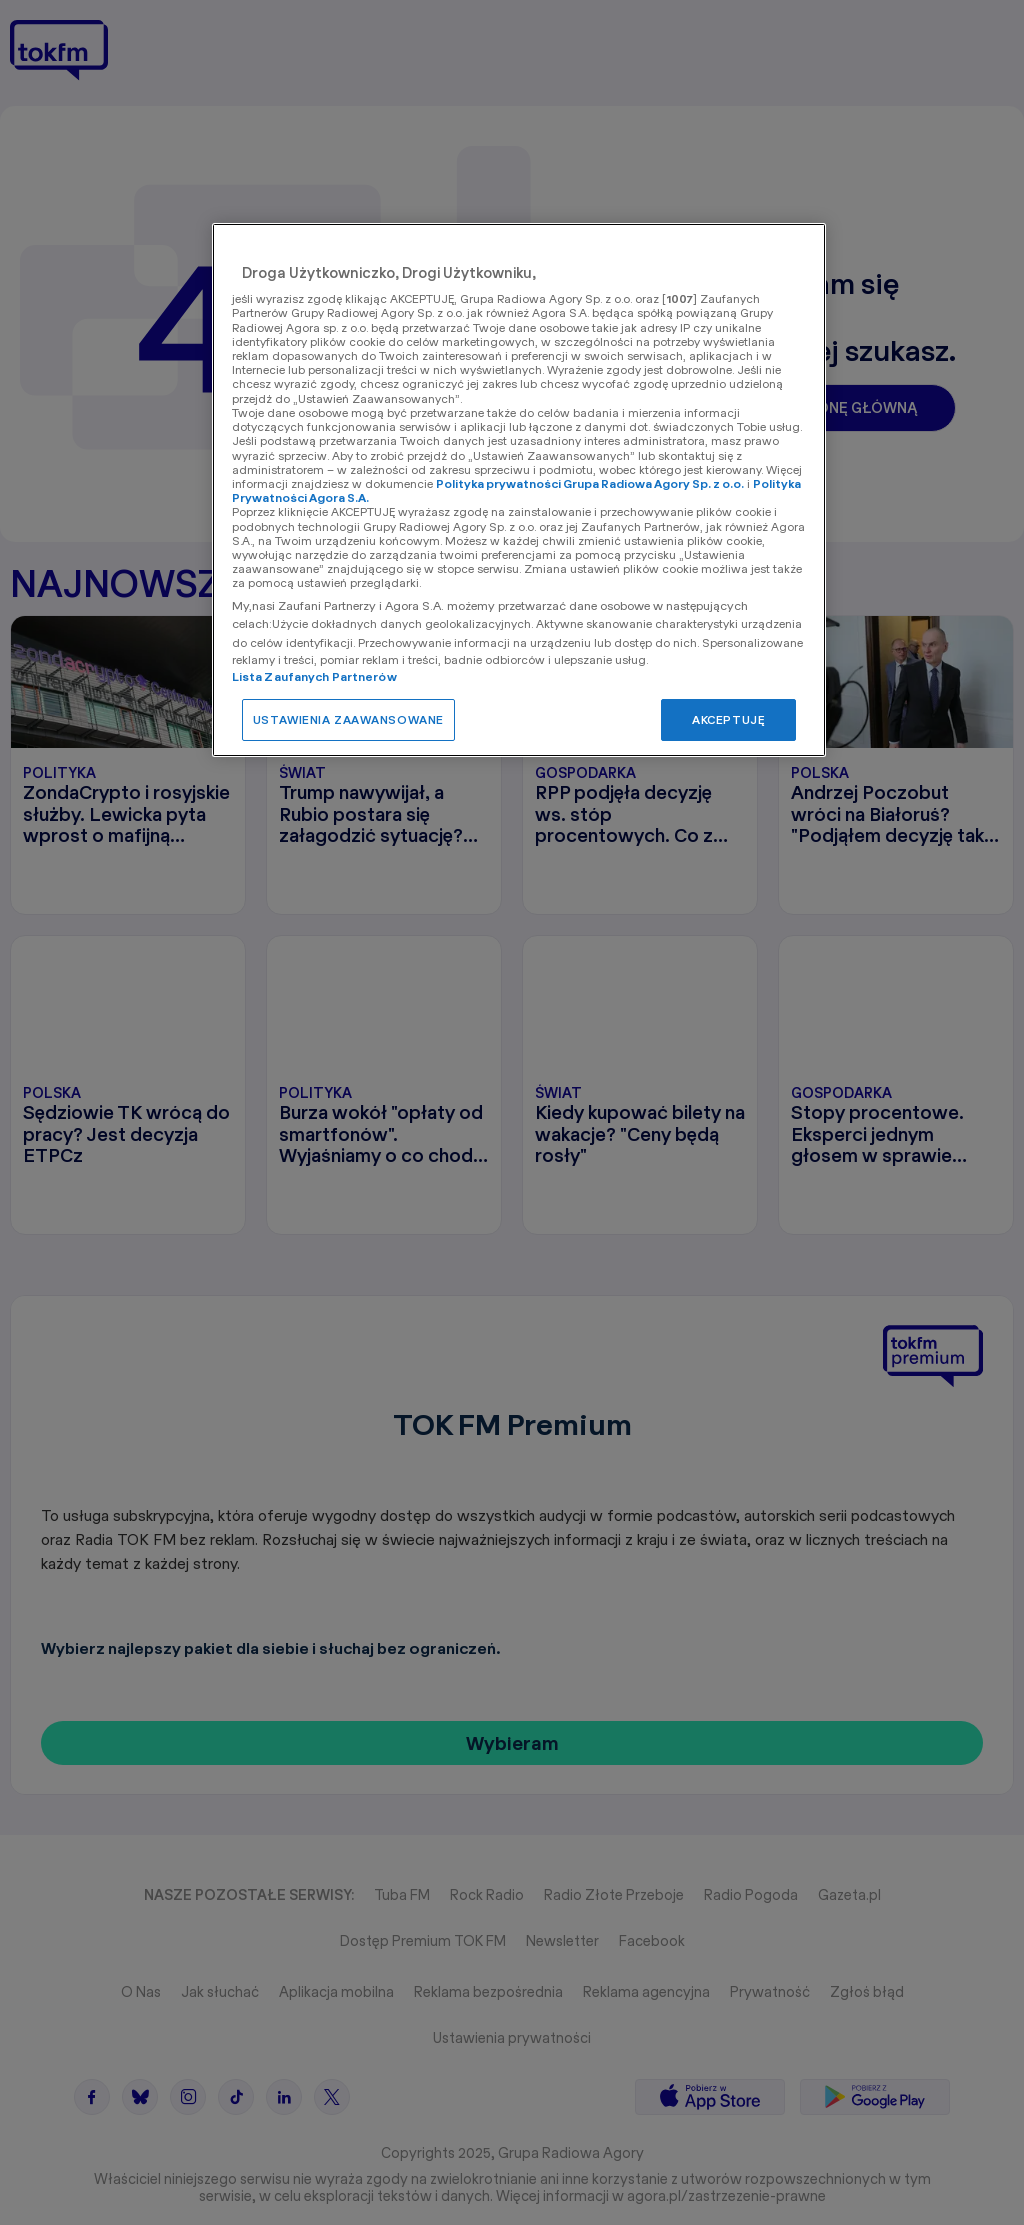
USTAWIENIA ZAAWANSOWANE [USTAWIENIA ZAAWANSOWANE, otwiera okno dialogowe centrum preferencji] (348, 719)
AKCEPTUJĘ (728, 719)
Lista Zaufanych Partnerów (314, 676)
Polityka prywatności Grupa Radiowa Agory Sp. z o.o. (590, 483)
